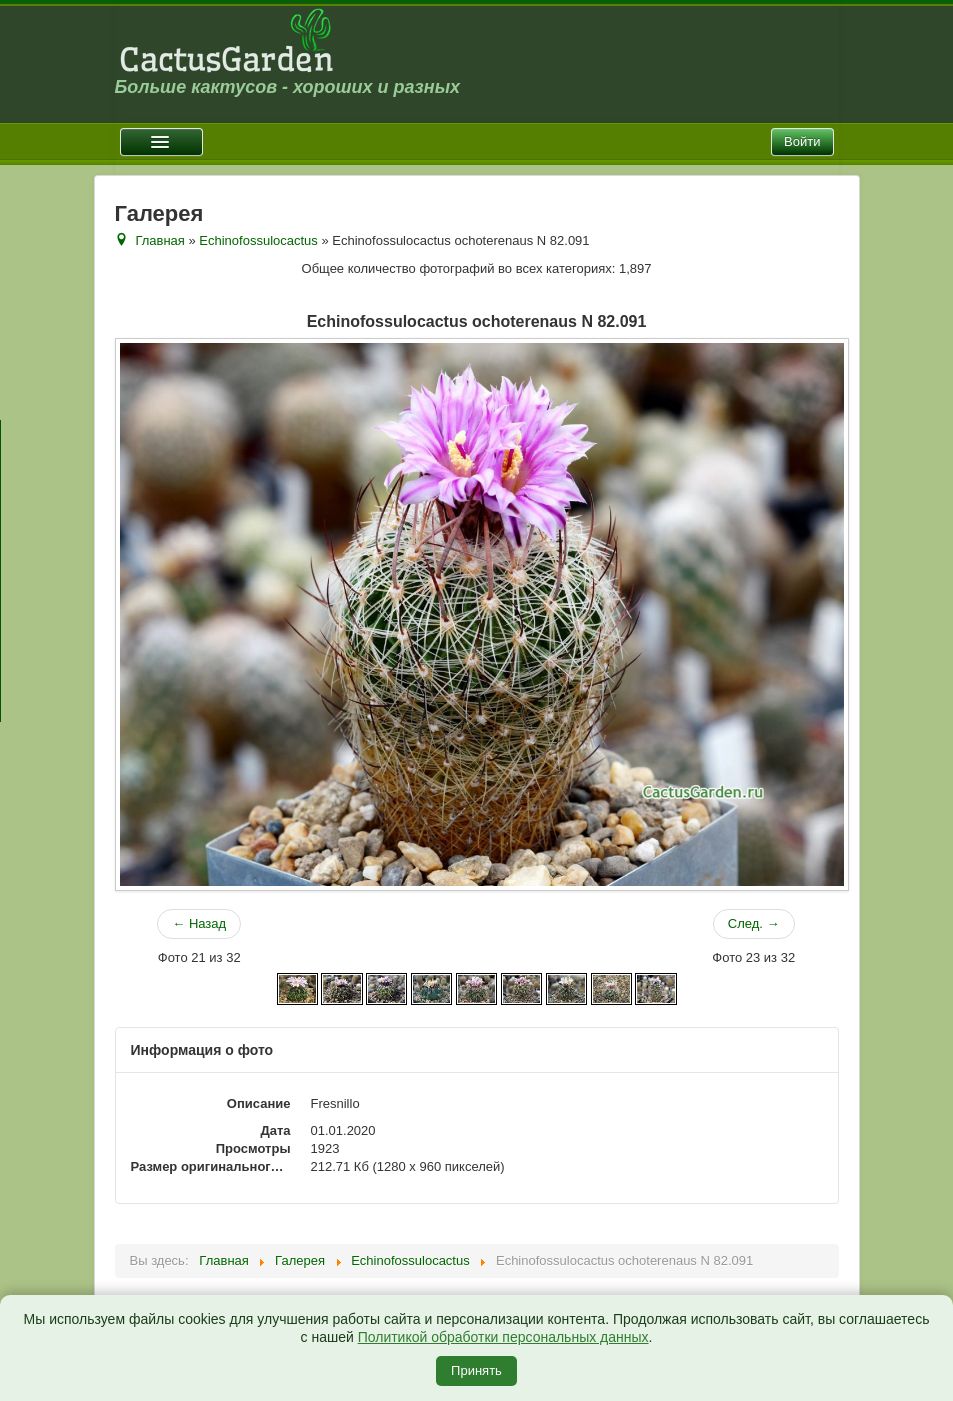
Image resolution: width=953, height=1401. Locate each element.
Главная (159, 240)
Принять (476, 1370)
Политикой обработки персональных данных (503, 1337)
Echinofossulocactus (258, 240)
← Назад (199, 923)
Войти (802, 141)
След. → (754, 923)
